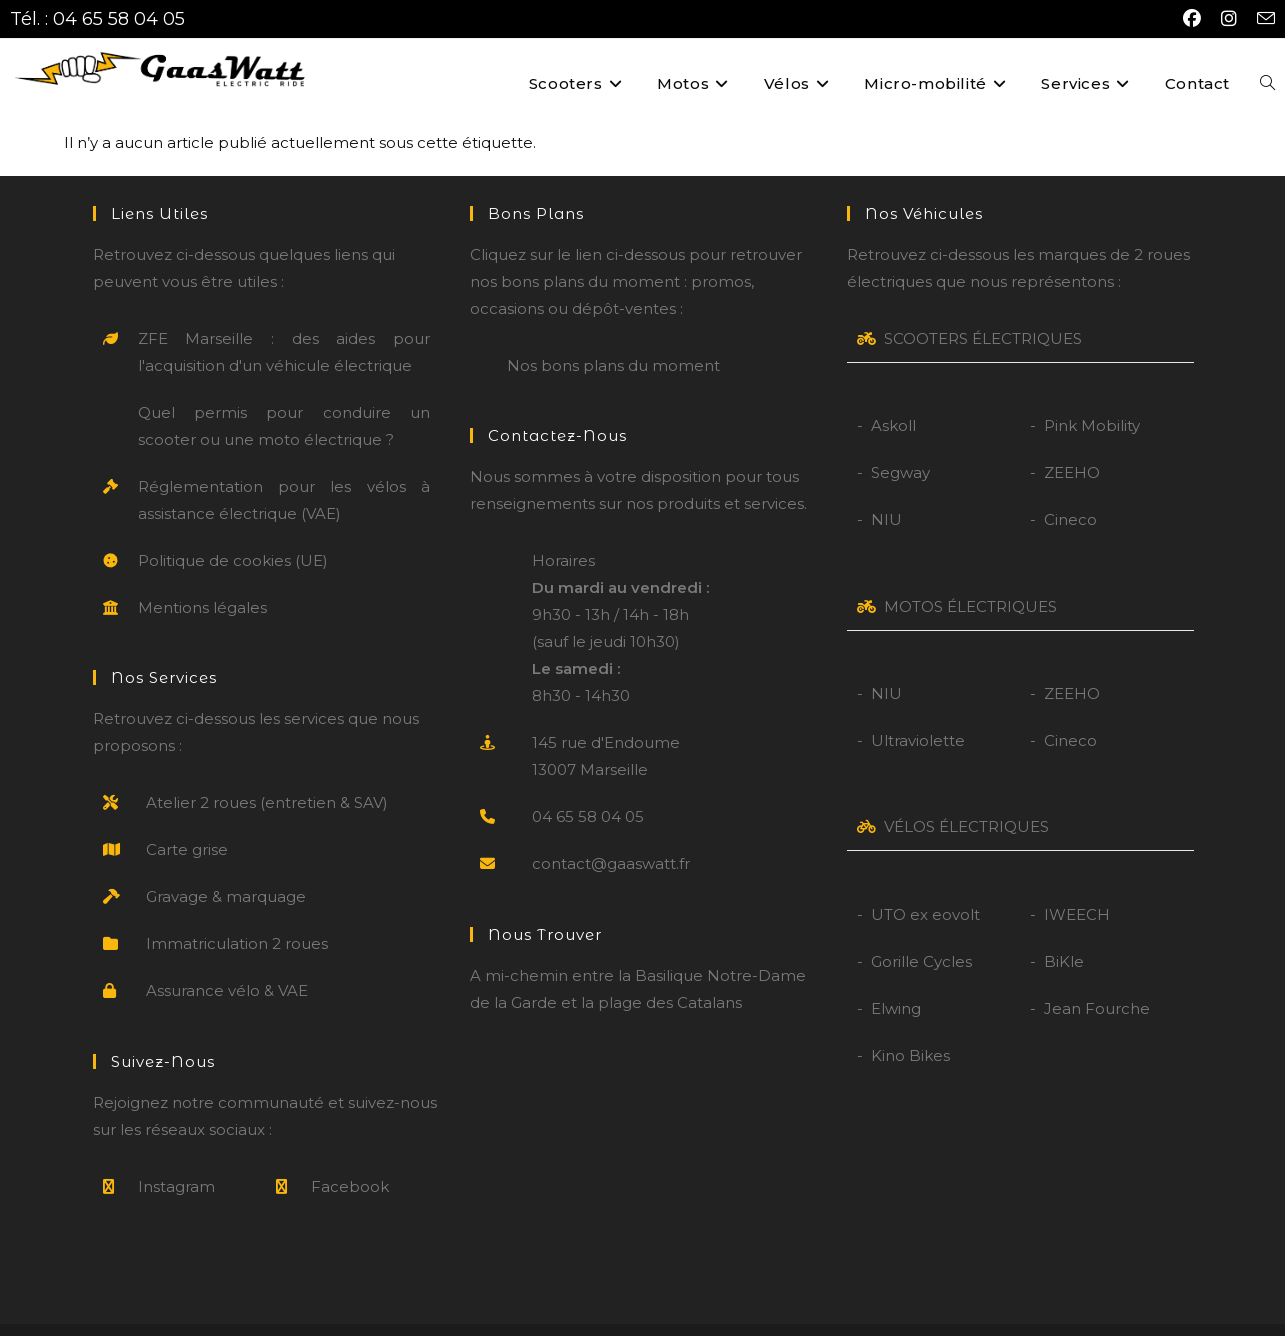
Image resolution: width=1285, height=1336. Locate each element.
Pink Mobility (1092, 396)
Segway (900, 443)
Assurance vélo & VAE (227, 961)
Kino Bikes (910, 1025)
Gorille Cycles (921, 931)
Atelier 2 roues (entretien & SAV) (267, 773)
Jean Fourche (1097, 978)
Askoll (893, 396)
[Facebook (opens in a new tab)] (1192, 19)
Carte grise (187, 820)
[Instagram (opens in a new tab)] (1229, 19)
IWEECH (1077, 884)
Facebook (350, 1156)
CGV (733, 1314)
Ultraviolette (918, 711)
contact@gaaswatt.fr (611, 834)
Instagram (176, 1156)
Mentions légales (202, 578)
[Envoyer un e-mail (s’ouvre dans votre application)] (1261, 19)
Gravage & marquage (226, 867)
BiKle (1064, 931)
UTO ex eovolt (925, 884)
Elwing (896, 978)
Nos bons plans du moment (613, 336)
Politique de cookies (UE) (233, 531)
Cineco (1070, 490)
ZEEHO (1072, 443)
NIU (886, 490)
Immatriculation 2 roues (237, 914)
